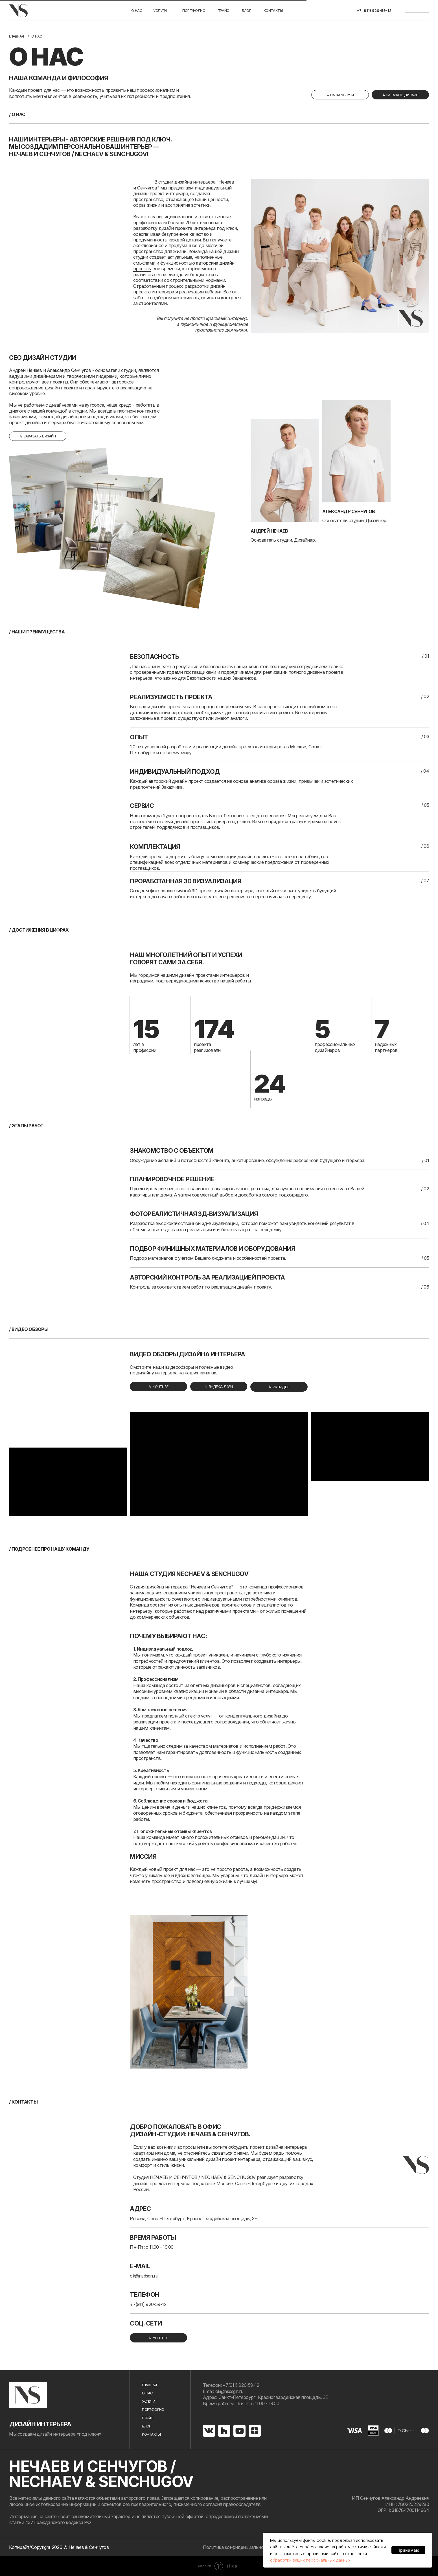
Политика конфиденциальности (237, 2547)
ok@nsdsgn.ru (144, 2276)
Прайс (223, 10)
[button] (400, 94)
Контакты (273, 10)
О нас (136, 10)
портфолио (193, 10)
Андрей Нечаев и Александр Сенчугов (50, 370)
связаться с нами (229, 2153)
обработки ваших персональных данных (310, 2560)
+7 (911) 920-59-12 (374, 10)
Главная (16, 36)
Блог (146, 2426)
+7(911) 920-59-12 (148, 2304)
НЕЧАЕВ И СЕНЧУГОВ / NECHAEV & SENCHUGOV (101, 2474)
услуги (160, 10)
